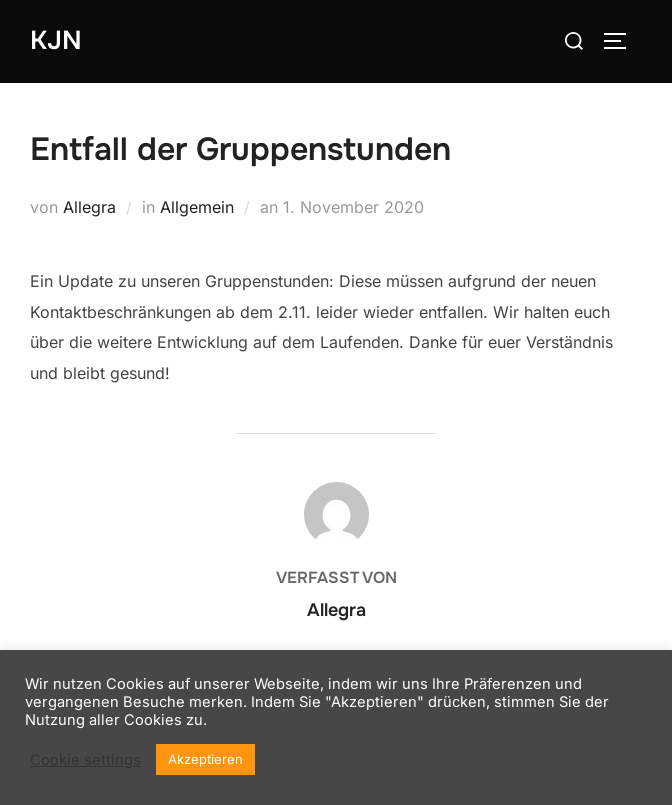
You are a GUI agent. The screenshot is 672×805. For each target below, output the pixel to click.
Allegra (89, 207)
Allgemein (197, 207)
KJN (56, 40)
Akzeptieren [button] (205, 759)
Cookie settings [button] (85, 760)
